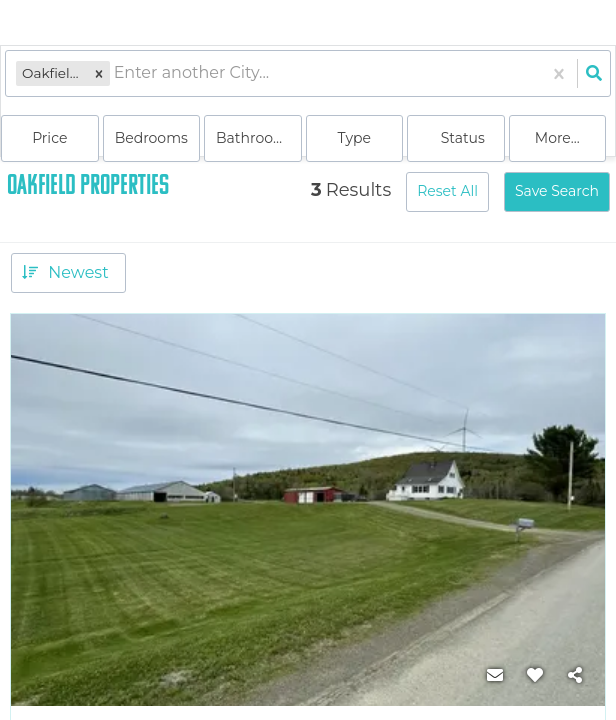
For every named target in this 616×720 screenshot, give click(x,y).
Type (354, 138)
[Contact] (495, 676)
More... (557, 138)
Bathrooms (255, 138)
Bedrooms (151, 138)
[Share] (575, 676)
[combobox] (116, 73)
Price (49, 138)
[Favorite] (535, 676)
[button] (99, 73)
